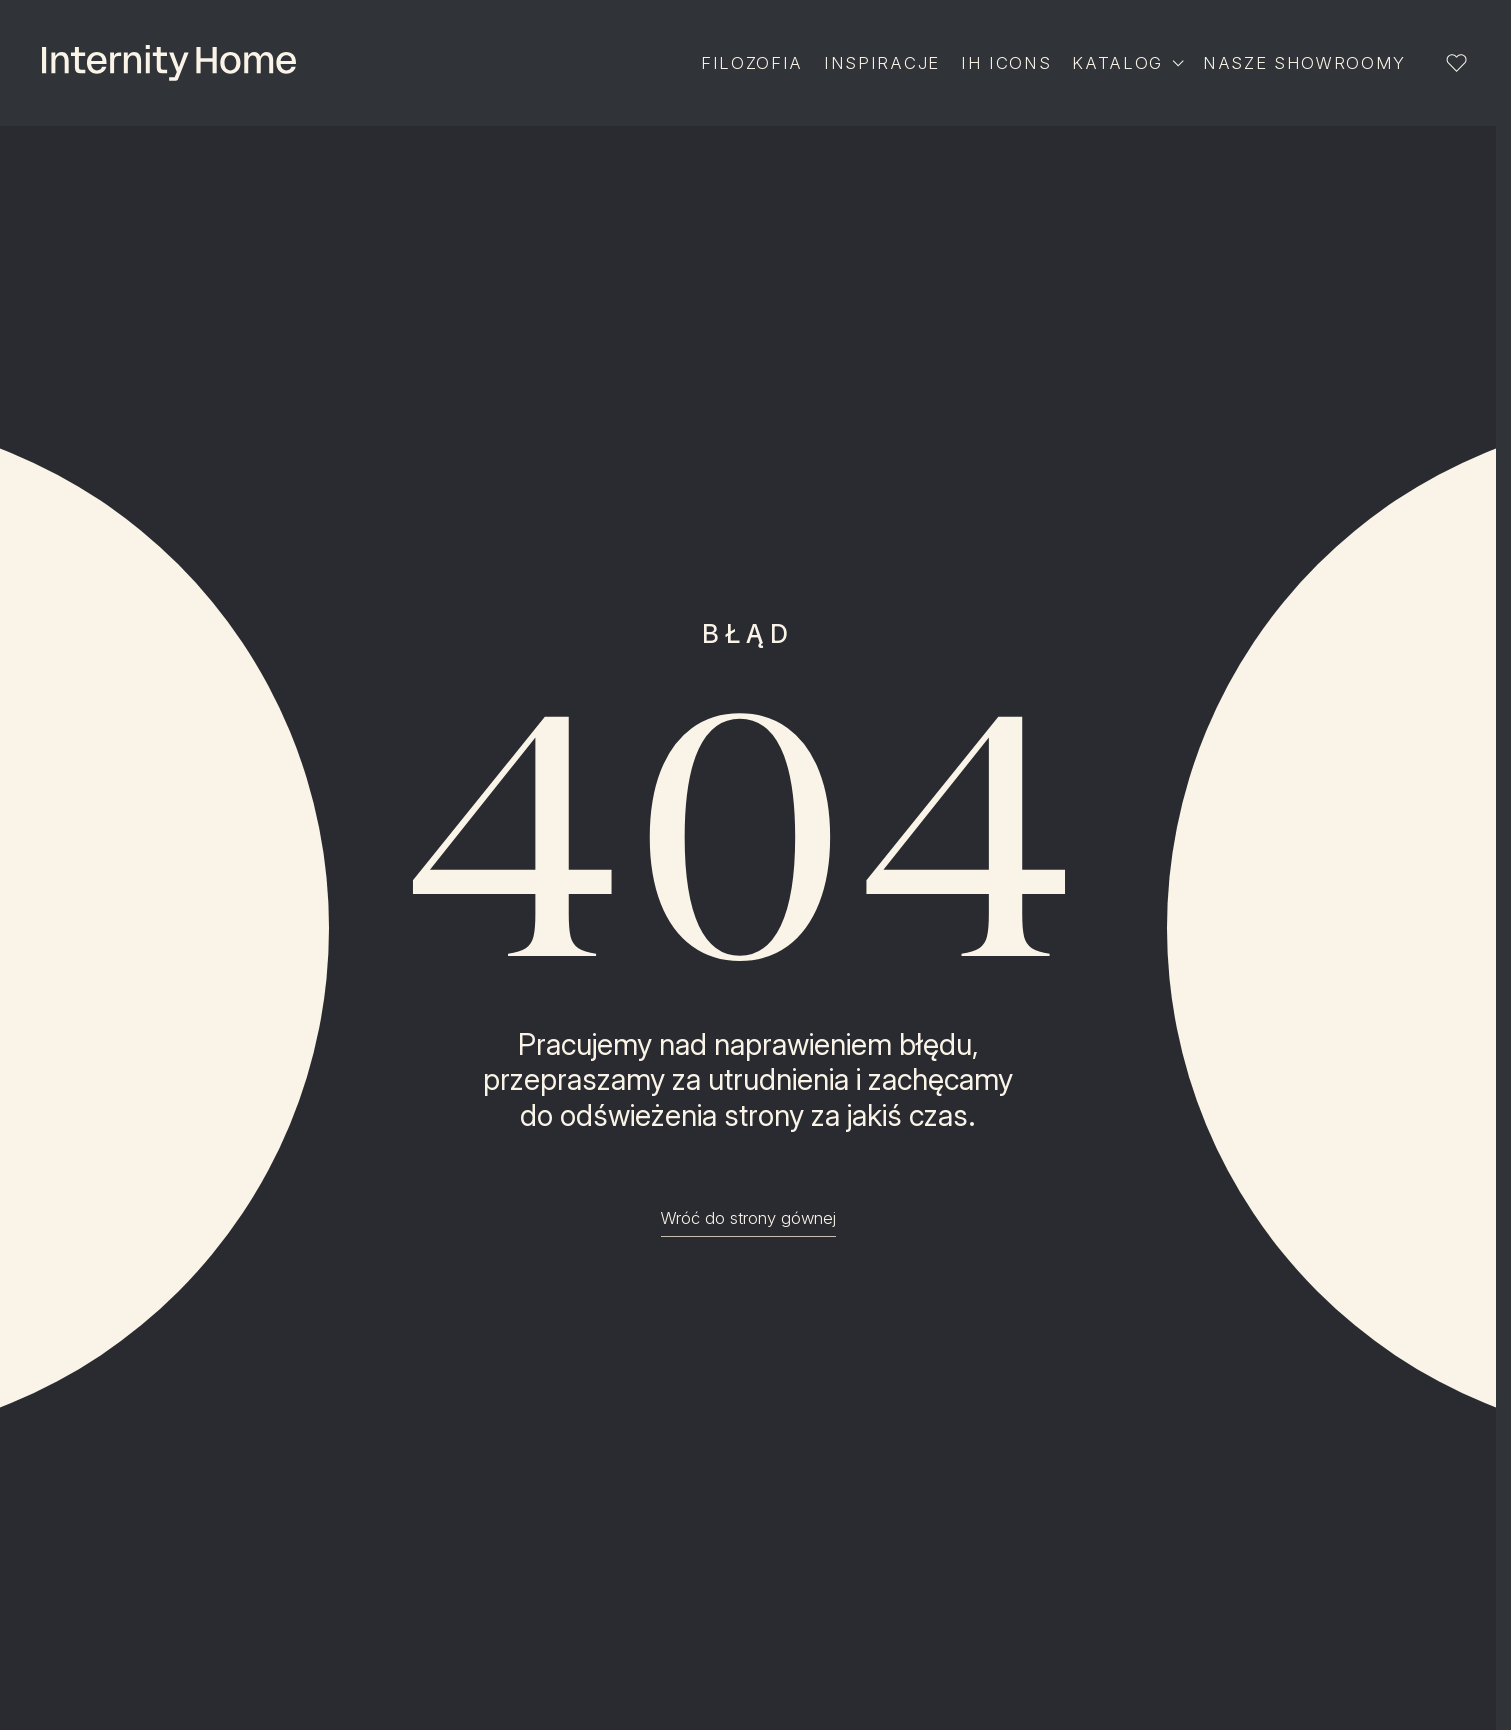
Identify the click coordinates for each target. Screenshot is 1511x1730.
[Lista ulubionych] (1456, 63)
